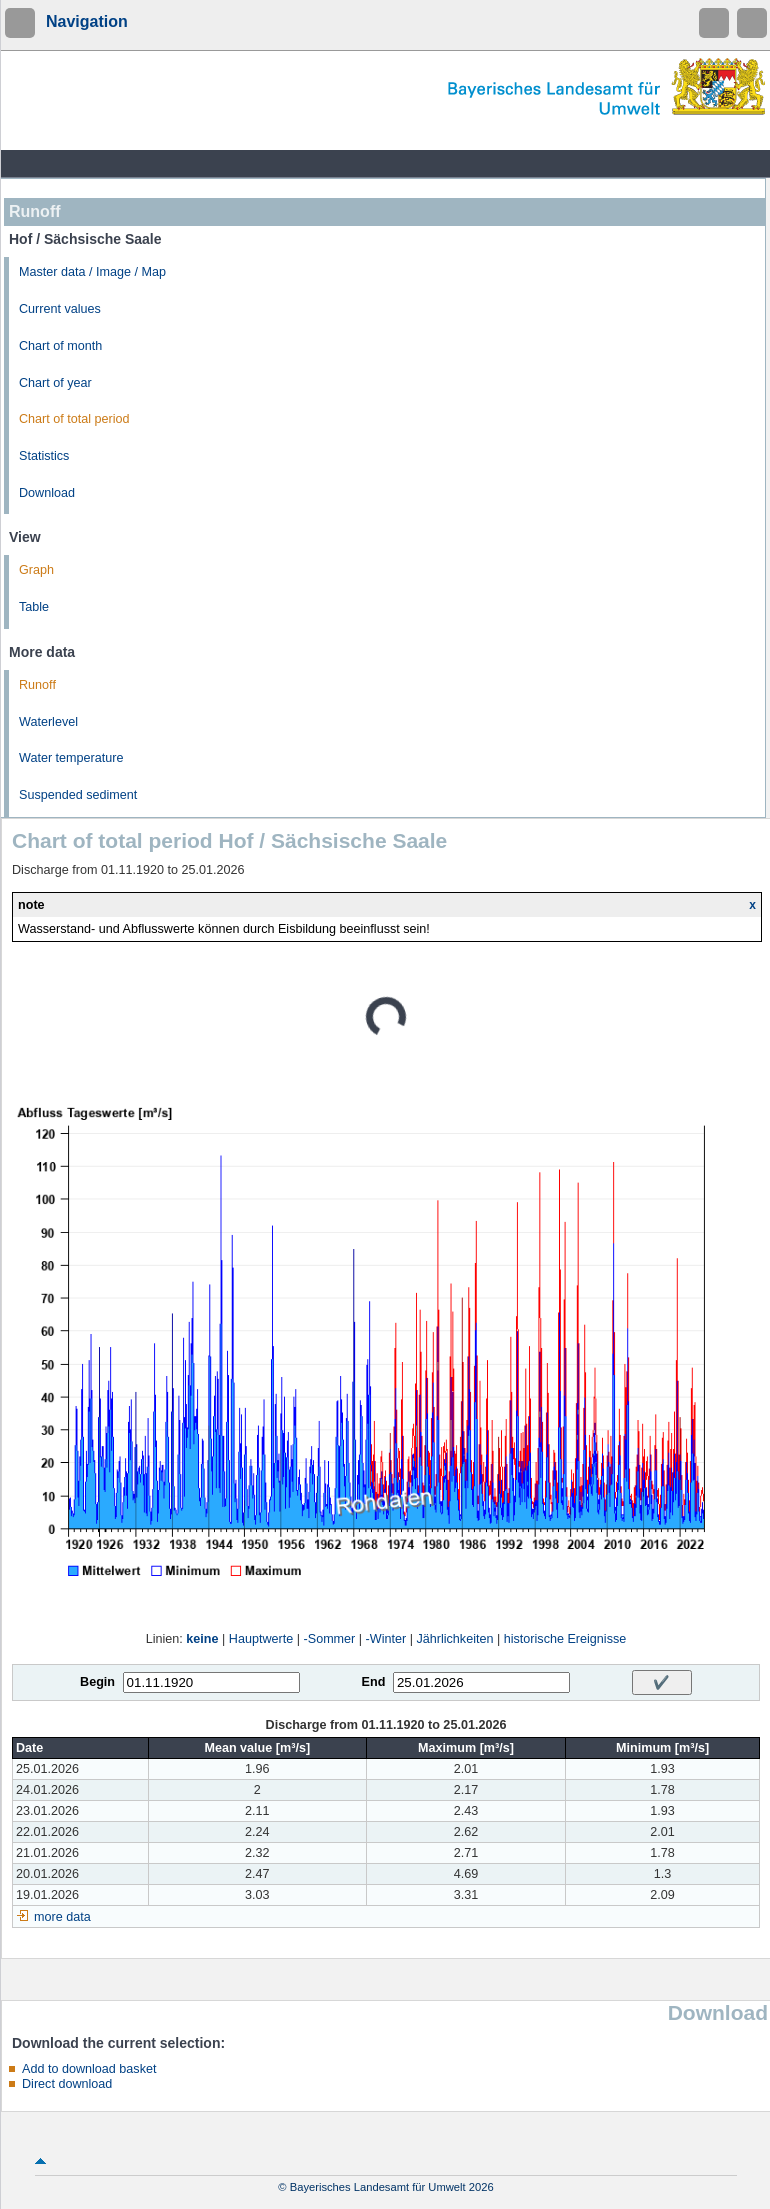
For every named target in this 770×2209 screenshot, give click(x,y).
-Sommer (330, 1639)
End (374, 1682)
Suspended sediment (78, 795)
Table (34, 607)
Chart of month (60, 346)
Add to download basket (89, 2069)
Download (47, 493)
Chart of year (55, 383)
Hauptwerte (261, 1639)
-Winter (386, 1639)
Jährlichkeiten (454, 1639)
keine (202, 1639)
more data (62, 1917)
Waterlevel (48, 722)
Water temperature (71, 758)
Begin (97, 1682)
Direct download (67, 2084)
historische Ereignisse (565, 1639)
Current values (60, 309)
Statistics (44, 456)
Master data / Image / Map (92, 272)
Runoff (37, 685)
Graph (36, 570)
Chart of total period (74, 419)
